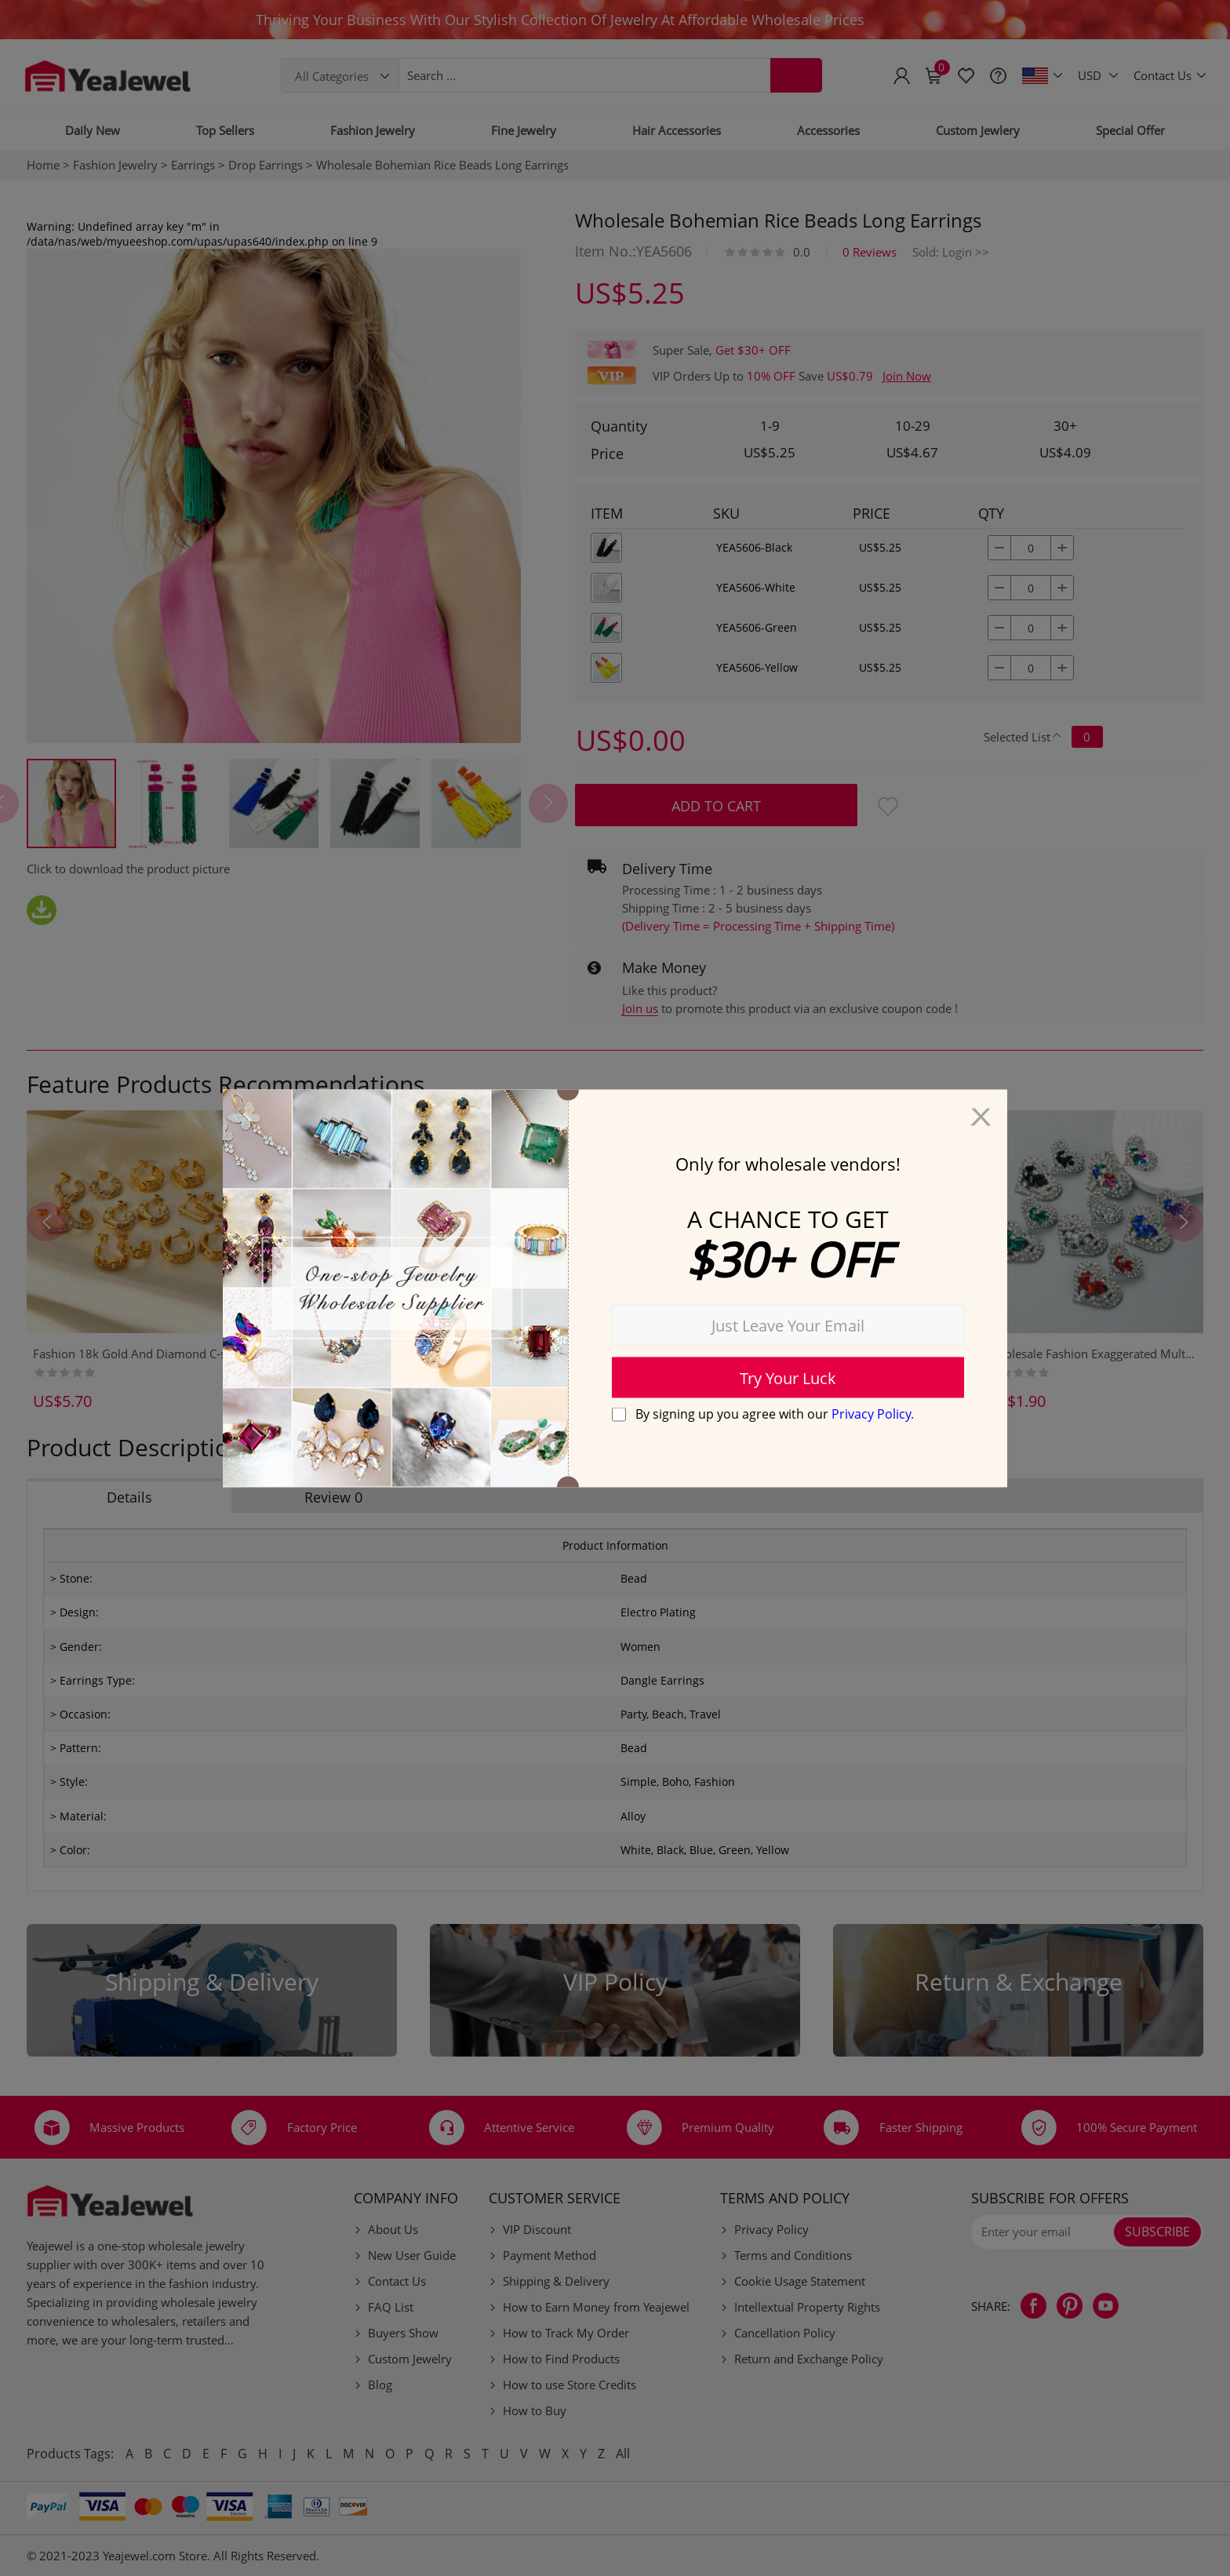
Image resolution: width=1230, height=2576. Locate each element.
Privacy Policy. (873, 1414)
